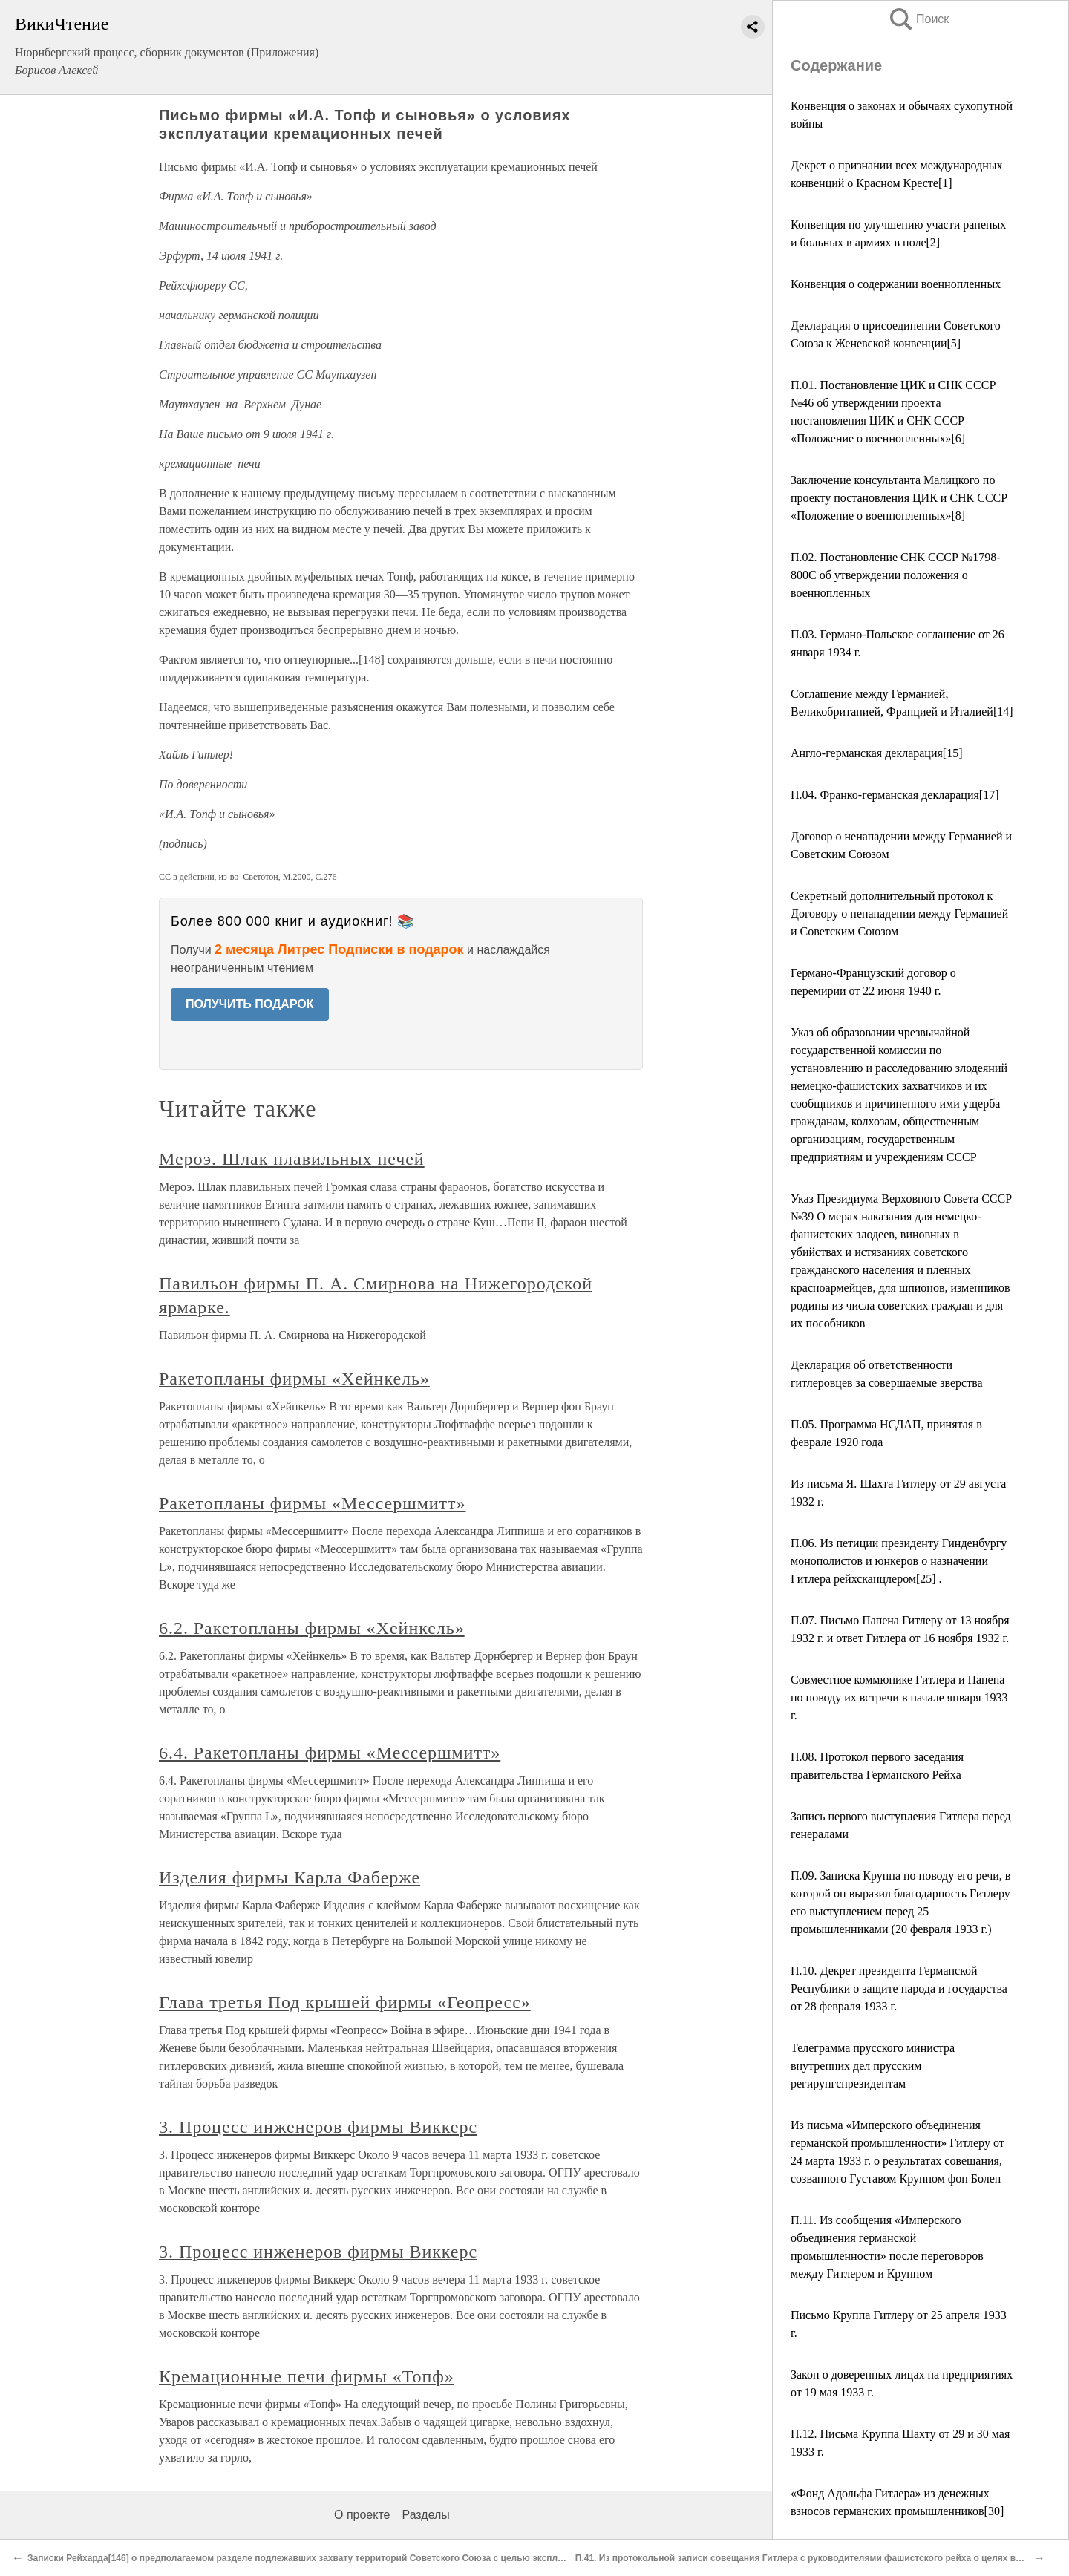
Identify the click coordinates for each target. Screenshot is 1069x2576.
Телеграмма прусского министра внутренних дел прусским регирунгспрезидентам (873, 2065)
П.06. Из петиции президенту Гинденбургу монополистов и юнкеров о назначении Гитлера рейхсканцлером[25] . (899, 1561)
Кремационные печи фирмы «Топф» (306, 2376)
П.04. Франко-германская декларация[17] (894, 794)
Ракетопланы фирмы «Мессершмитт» (312, 1503)
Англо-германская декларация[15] (877, 753)
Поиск (918, 19)
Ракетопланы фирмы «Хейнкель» (294, 1378)
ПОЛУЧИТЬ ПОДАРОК (250, 1004)
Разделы (425, 2514)
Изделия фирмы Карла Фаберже (289, 1877)
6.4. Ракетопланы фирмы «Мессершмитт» (329, 1752)
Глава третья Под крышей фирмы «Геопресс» (345, 2002)
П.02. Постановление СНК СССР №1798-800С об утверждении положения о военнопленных (896, 575)
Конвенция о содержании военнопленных (896, 284)
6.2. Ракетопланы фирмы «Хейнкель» (312, 1628)
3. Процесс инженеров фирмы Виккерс (318, 2127)
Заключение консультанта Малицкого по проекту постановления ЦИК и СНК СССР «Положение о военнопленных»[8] (899, 498)
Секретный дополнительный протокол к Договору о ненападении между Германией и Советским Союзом (899, 913)
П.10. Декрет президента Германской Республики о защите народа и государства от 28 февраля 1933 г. (899, 1988)
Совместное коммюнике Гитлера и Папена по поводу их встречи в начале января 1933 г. (899, 1697)
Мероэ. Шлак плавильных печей (292, 1158)
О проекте (362, 2514)
